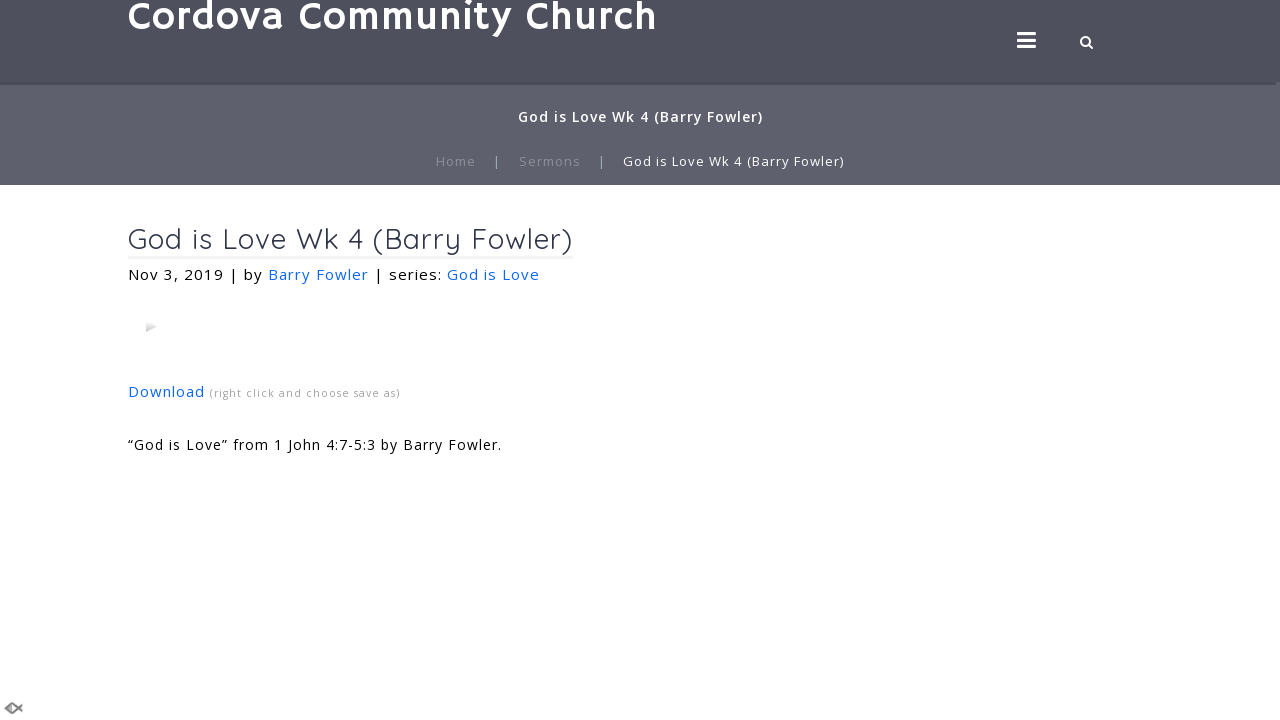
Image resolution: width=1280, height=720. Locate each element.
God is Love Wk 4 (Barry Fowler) (350, 238)
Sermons (550, 161)
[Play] (151, 326)
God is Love (493, 274)
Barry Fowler (318, 274)
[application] (151, 326)
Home (456, 161)
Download (166, 391)
